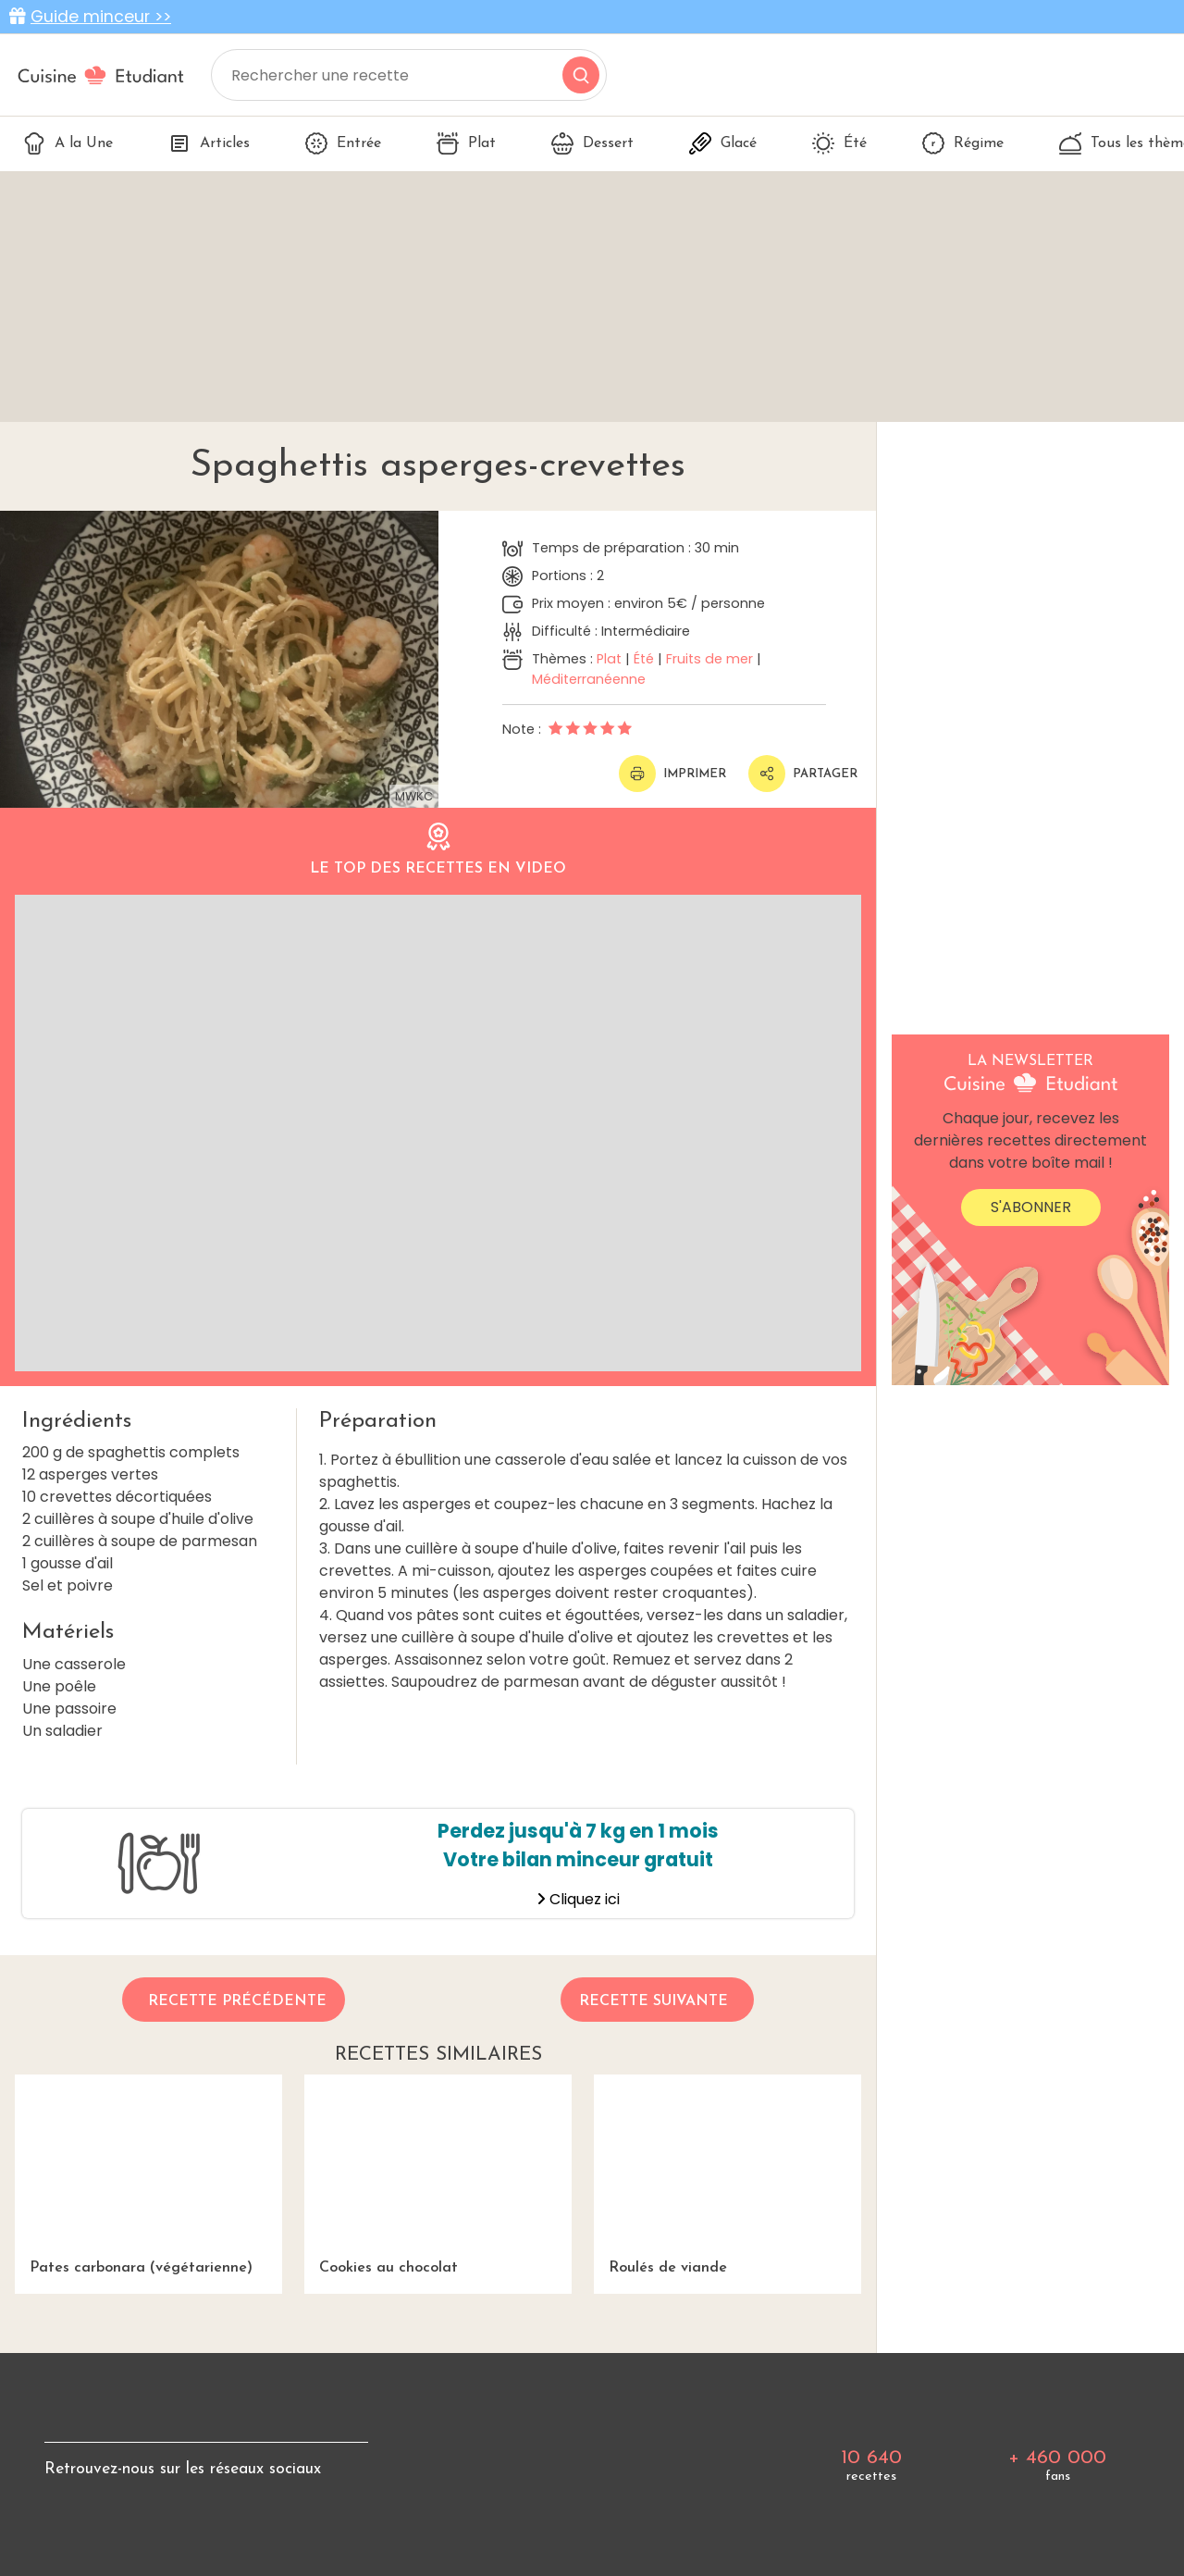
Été (839, 143)
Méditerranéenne (589, 679)
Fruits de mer (709, 659)
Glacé (723, 143)
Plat (466, 143)
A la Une (68, 143)
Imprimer (672, 773)
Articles (209, 143)
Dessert (592, 143)
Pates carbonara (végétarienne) (148, 2174)
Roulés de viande (727, 2174)
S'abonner (1031, 1207)
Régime (963, 143)
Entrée (343, 143)
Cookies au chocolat (438, 2174)
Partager (802, 773)
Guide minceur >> (101, 17)
